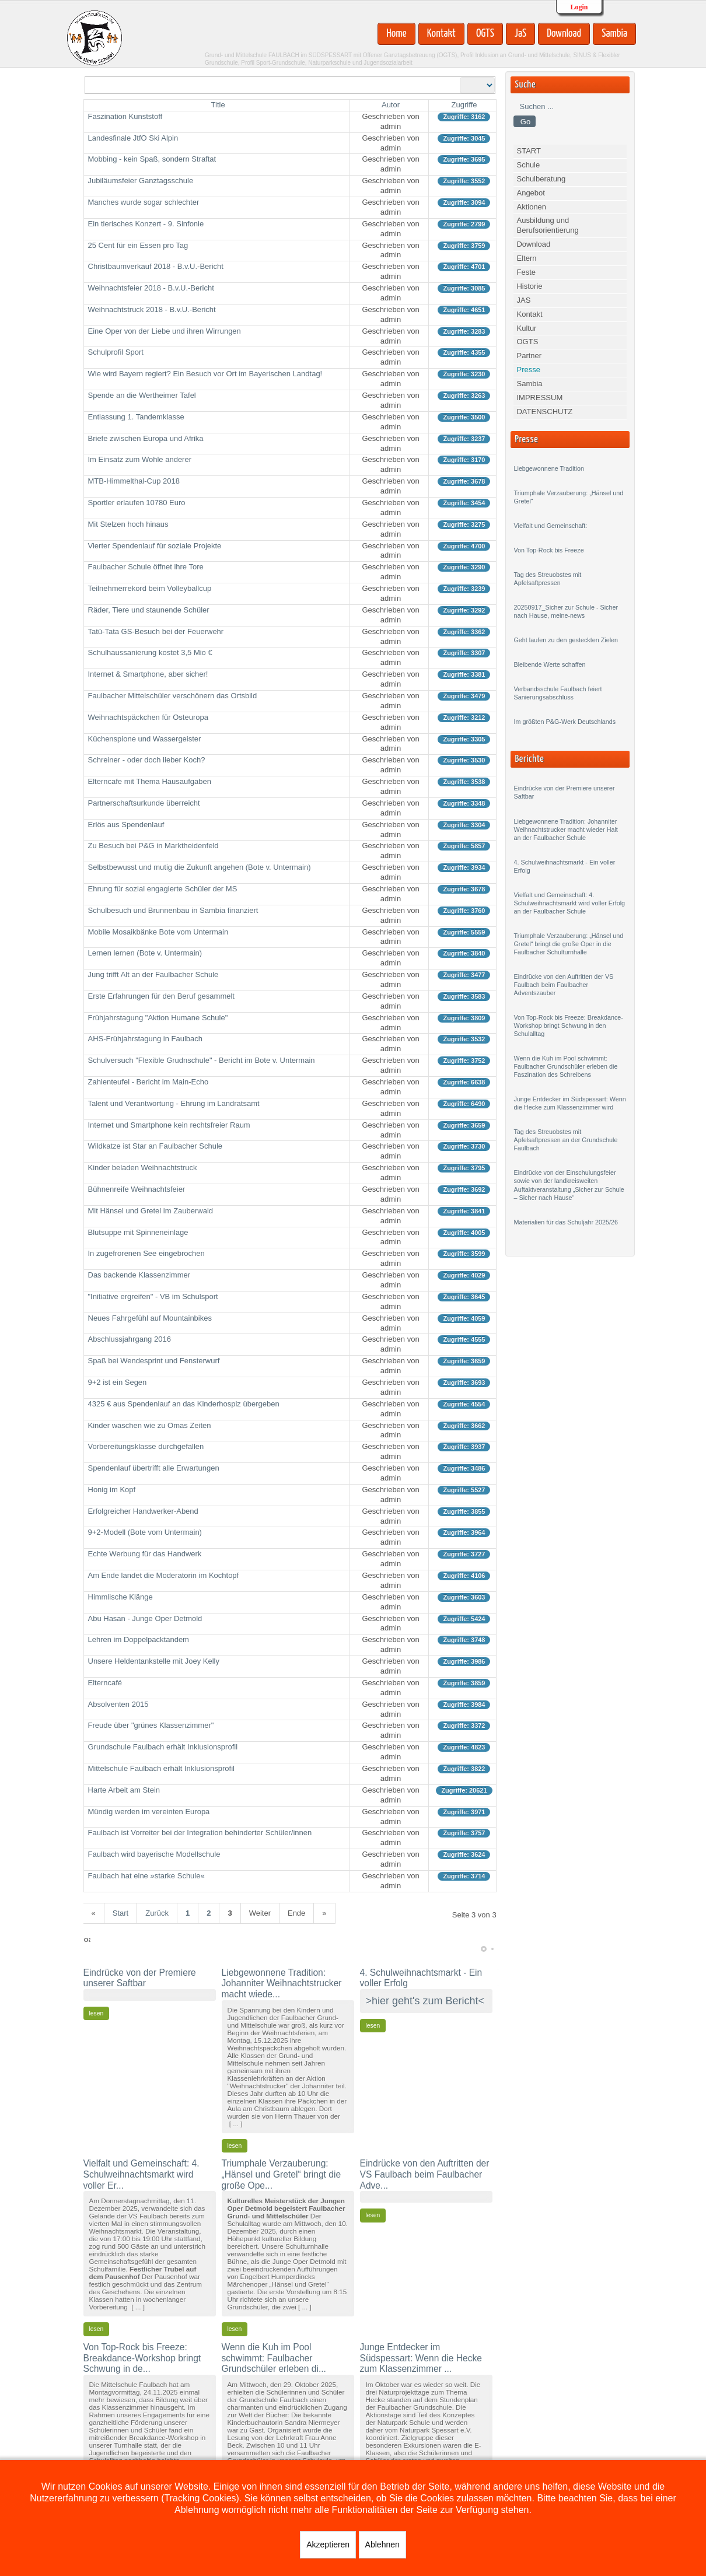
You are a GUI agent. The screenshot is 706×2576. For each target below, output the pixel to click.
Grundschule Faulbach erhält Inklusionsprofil (163, 1746)
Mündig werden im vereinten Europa (149, 1811)
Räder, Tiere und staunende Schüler (148, 610)
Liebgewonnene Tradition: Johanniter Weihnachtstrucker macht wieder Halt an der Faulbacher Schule (565, 829)
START (528, 150)
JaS (520, 33)
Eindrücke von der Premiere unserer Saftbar (139, 1978)
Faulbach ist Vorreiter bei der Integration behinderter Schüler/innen (200, 1832)
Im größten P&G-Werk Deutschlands (564, 721)
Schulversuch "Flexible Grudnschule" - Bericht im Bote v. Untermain (201, 1060)
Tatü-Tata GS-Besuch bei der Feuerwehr (156, 631)
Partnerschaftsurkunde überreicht (144, 803)
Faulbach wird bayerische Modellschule (154, 1854)
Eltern (526, 258)
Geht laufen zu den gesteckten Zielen (565, 639)
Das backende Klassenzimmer (139, 1274)
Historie (529, 286)
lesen (96, 2013)
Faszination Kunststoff (125, 116)
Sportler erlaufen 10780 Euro (137, 502)
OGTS (485, 33)
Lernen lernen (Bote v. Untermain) (145, 953)
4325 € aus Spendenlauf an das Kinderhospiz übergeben (183, 1403)
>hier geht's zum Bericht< (425, 2001)
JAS (523, 300)
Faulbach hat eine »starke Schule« (147, 1875)
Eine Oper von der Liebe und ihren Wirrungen (164, 331)
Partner (528, 355)
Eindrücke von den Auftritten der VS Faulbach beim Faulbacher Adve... (425, 2174)
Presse (528, 369)
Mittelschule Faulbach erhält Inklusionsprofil (161, 1768)
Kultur (526, 328)
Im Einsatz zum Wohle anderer (140, 459)
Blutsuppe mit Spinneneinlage (138, 1232)
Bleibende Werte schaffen (549, 664)
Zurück (157, 1913)
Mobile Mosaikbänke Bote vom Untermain (158, 932)
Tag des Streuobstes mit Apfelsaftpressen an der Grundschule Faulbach (565, 1140)
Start (120, 1913)
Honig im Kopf (112, 1489)
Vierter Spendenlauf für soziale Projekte (155, 545)
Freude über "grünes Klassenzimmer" (151, 1725)
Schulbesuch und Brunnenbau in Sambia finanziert (173, 910)
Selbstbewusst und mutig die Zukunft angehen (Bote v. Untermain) (199, 867)
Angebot (530, 192)
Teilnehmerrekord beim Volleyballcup (150, 588)
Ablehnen (382, 2544)
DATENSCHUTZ (544, 411)
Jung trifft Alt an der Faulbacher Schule (153, 974)
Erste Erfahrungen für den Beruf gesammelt (161, 996)
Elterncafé (105, 1682)
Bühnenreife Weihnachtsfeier (137, 1189)
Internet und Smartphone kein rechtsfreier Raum (169, 1125)
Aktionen (531, 206)
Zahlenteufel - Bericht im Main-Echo (148, 1081)
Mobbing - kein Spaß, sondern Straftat (152, 159)
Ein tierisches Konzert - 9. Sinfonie (146, 223)
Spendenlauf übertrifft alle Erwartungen (153, 1468)
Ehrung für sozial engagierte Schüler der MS (162, 888)
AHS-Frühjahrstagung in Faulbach (145, 1038)
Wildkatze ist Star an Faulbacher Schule (155, 1146)
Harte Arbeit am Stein (124, 1790)
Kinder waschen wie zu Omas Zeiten (149, 1425)
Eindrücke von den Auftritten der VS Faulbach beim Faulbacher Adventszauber (563, 984)
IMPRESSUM (539, 397)
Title (218, 104)
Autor (391, 104)
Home (396, 33)
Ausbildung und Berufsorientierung (547, 225)
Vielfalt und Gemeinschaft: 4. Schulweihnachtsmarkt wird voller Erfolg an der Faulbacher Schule (569, 903)
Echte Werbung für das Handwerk (145, 1553)
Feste (526, 272)
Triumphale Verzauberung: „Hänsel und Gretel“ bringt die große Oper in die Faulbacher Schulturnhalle (568, 944)
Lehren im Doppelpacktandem (138, 1639)
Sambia (614, 33)
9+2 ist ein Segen (117, 1382)
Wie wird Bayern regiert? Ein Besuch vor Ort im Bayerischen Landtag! (205, 373)
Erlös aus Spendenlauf (126, 824)
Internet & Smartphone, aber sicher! (148, 674)
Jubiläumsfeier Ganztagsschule (141, 180)
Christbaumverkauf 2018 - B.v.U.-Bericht (155, 266)
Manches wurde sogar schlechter (144, 202)
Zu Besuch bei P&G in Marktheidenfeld (153, 845)
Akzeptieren (327, 2544)
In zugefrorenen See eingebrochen (146, 1253)
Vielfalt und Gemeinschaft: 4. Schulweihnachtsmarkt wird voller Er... (141, 2174)
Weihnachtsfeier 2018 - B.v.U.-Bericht (151, 288)
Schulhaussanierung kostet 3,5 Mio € (150, 652)
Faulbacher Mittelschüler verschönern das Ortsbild (172, 695)
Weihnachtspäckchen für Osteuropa (148, 717)
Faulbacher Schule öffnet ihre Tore (146, 566)
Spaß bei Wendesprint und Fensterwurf (154, 1360)
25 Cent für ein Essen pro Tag (138, 245)
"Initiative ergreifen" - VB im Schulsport (153, 1296)
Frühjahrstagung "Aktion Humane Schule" (158, 1017)
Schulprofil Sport (116, 352)
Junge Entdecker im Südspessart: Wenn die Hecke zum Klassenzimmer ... (421, 2358)
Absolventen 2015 (118, 1704)
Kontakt (441, 33)
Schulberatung (540, 178)
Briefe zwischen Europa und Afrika (146, 438)
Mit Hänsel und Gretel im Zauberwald (151, 1210)
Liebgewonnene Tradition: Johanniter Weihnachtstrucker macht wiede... (282, 1983)
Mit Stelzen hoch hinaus (128, 524)
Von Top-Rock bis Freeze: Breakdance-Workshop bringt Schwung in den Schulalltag (568, 1025)
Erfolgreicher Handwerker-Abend (143, 1511)
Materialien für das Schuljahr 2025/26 (565, 1222)
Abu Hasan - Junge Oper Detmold (145, 1618)
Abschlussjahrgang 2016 (129, 1339)
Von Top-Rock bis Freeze (548, 550)
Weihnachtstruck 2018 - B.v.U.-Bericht (152, 309)
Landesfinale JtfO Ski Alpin (133, 138)
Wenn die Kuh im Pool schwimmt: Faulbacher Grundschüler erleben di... (274, 2358)
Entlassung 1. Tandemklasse (136, 416)
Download (564, 33)
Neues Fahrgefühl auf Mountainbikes (150, 1318)
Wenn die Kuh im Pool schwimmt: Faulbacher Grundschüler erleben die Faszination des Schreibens (565, 1066)
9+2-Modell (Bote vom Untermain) (145, 1532)
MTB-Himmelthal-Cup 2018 (134, 481)
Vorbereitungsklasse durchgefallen (146, 1446)
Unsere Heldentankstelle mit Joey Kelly (153, 1661)
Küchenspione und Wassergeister (144, 738)
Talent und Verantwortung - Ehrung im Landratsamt (174, 1103)
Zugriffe (464, 104)
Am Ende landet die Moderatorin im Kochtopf (163, 1575)
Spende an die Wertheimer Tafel (142, 395)
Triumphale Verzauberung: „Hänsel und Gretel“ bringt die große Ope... (281, 2174)
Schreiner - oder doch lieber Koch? (146, 759)
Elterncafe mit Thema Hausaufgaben (150, 781)
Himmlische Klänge (120, 1596)
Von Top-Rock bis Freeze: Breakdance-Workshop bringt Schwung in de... (142, 2358)
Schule (528, 164)
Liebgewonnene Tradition (548, 468)
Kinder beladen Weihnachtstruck (142, 1167)
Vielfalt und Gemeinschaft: (550, 525)
